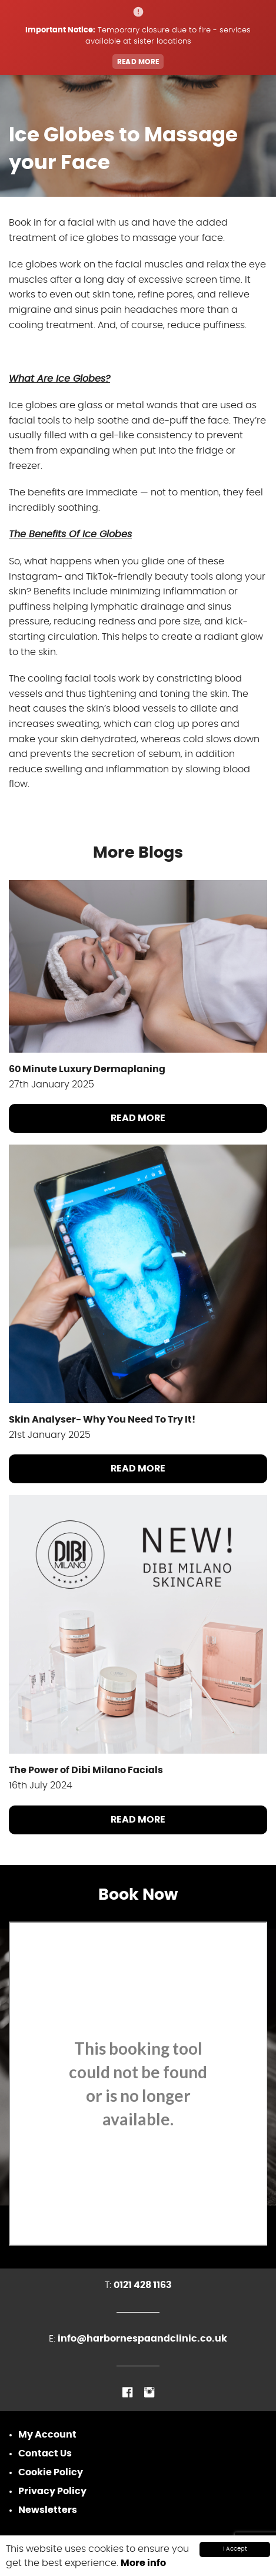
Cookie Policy (50, 2472)
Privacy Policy (52, 2491)
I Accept (235, 2549)
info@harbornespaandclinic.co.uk (142, 2338)
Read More (138, 1118)
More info (143, 2563)
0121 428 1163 (143, 2285)
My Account (47, 2434)
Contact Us (45, 2453)
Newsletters (47, 2510)
